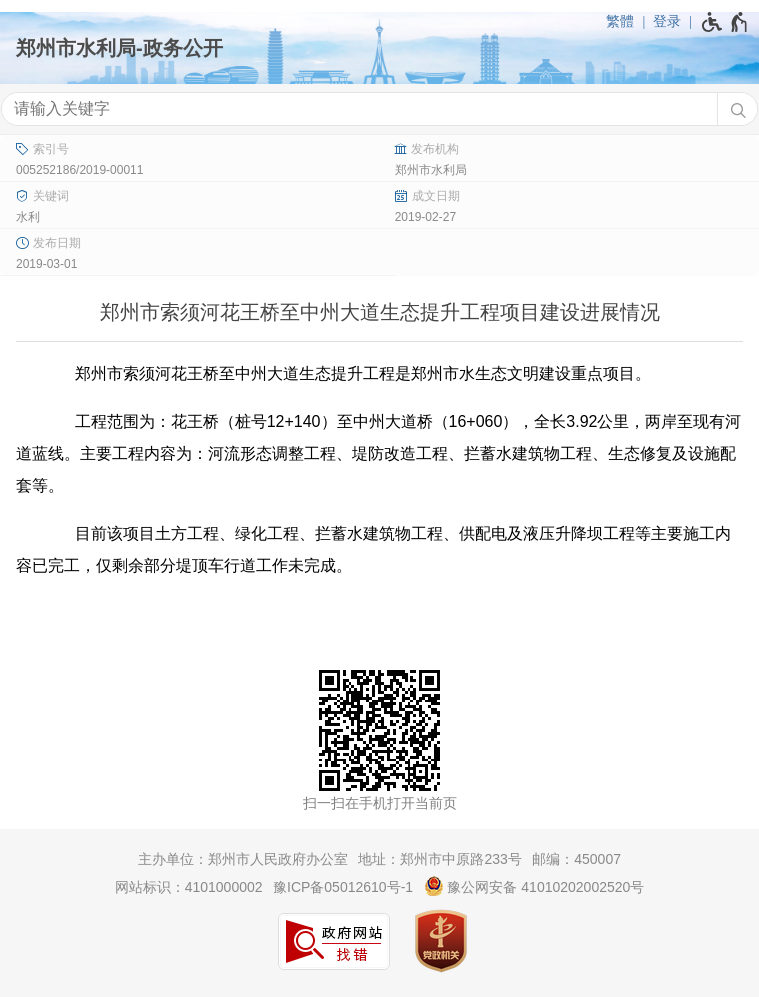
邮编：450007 (576, 859)
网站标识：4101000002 (189, 887)
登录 (667, 21)
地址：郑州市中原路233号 (439, 859)
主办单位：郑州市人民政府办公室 (243, 859)
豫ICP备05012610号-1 (343, 887)
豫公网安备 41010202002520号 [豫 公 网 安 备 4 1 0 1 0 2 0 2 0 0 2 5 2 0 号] (534, 886)
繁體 (620, 21)
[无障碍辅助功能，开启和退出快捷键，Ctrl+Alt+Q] (725, 22)
